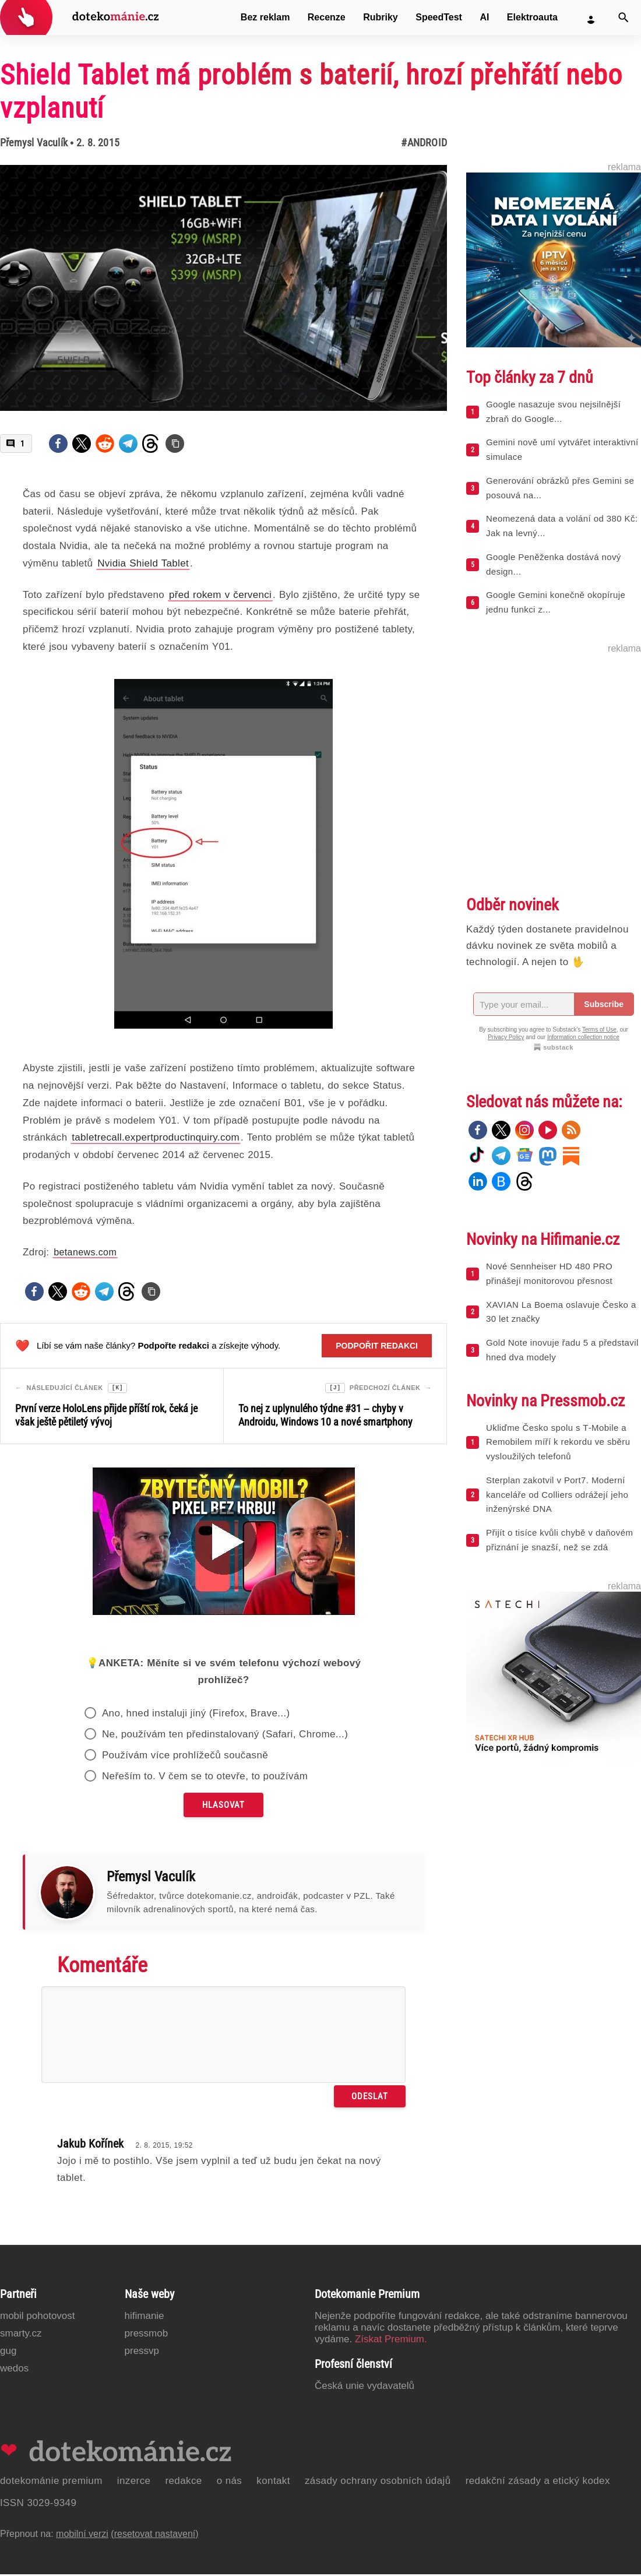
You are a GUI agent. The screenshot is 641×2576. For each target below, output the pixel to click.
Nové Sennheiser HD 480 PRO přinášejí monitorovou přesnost (549, 1273)
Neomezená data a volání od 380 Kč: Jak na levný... (562, 525)
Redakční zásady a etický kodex (538, 2482)
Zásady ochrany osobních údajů (378, 2482)
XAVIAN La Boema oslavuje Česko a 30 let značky (561, 1312)
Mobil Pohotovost (37, 2317)
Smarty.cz (20, 2335)
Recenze (327, 17)
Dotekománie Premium (51, 2482)
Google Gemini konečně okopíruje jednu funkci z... (555, 602)
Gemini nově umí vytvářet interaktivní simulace (562, 449)
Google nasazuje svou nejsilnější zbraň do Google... (553, 411)
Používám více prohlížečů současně (185, 1756)
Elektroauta (532, 17)
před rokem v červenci (220, 594)
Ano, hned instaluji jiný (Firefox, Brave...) (196, 1714)
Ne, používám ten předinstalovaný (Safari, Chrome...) (225, 1735)
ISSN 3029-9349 (38, 2504)
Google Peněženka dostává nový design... (553, 564)
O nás (229, 2482)
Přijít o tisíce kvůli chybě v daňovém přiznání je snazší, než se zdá (559, 1540)
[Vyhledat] (623, 17)
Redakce (183, 2482)
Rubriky (380, 17)
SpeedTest (438, 17)
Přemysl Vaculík (34, 142)
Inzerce (134, 2482)
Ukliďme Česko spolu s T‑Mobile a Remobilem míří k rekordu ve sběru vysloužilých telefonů (558, 1442)
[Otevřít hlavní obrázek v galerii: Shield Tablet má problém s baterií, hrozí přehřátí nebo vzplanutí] (223, 288)
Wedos (14, 2370)
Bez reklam (265, 17)
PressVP (142, 2352)
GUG (8, 2352)
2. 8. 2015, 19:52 (164, 2147)
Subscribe (604, 1004)
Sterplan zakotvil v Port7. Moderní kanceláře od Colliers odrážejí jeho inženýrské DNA (557, 1494)
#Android (424, 142)
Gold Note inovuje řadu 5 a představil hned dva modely (562, 1350)
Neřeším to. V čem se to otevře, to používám (205, 1777)
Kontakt (273, 2482)
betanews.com (85, 1252)
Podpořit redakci (377, 1345)
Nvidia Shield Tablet (143, 563)
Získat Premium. (391, 2340)
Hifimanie (144, 2317)
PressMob (146, 2335)
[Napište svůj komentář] (223, 2036)
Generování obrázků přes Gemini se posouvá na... (560, 488)
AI (484, 17)
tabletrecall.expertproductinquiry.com (156, 1137)
